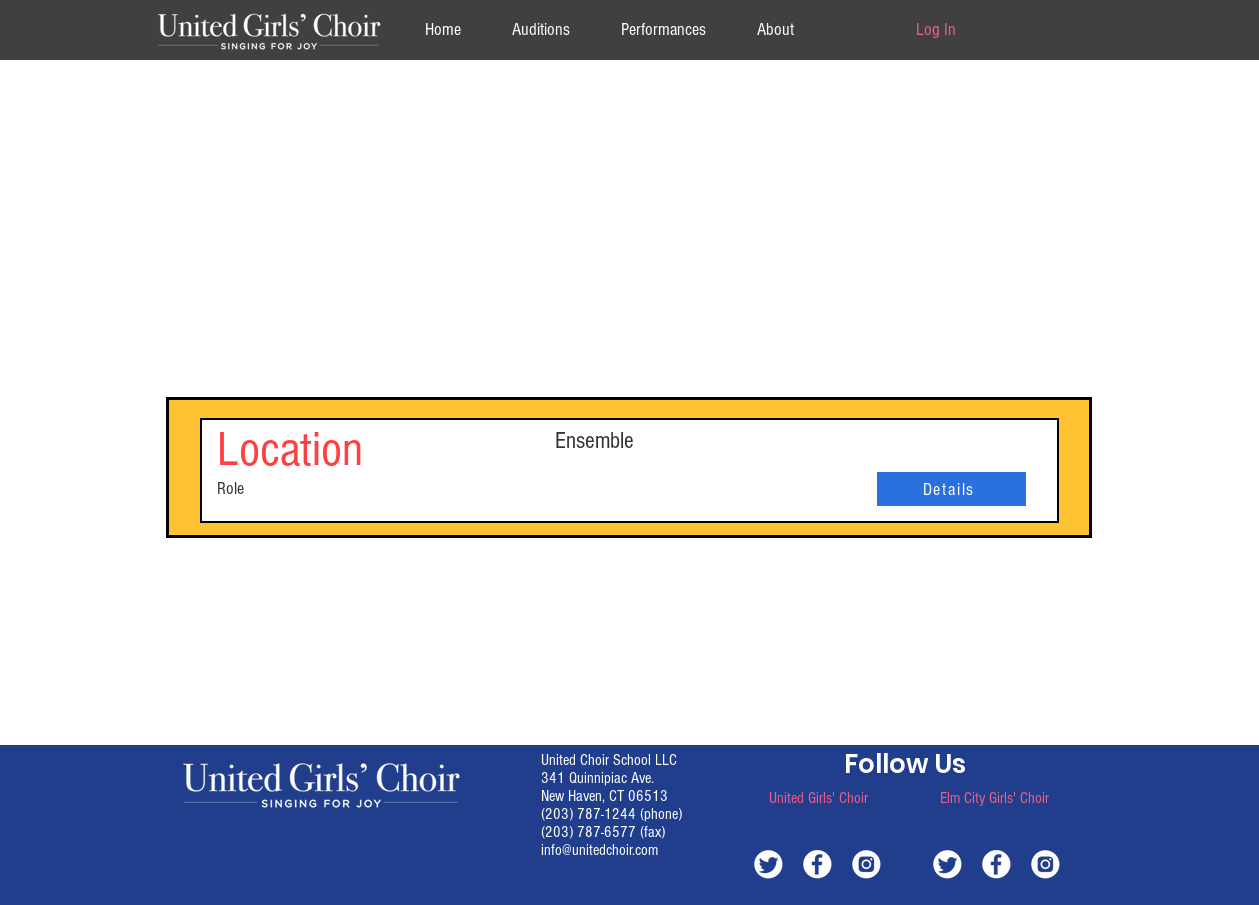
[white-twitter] (768, 863)
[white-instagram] (866, 863)
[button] (776, 29)
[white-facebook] (817, 863)
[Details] (951, 489)
